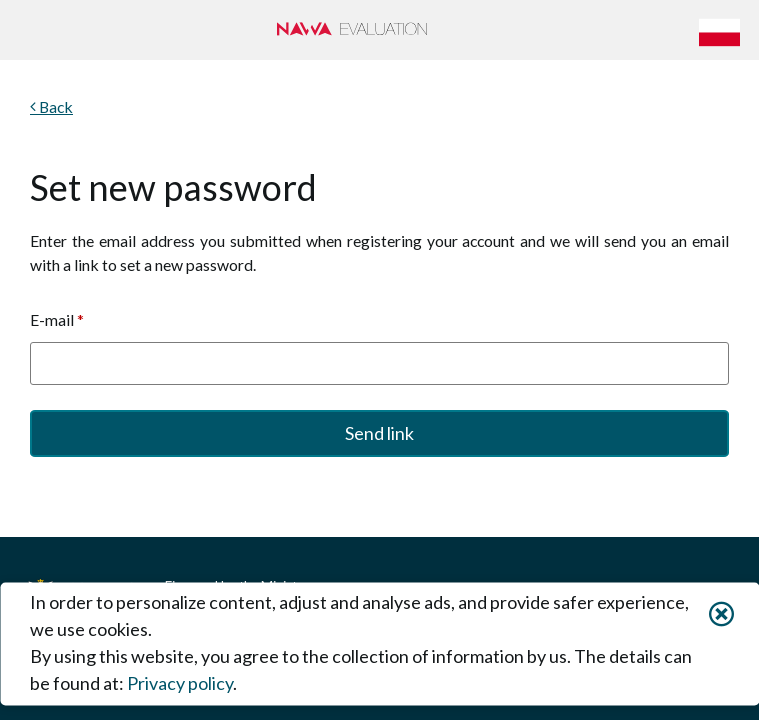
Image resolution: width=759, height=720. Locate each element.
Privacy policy (180, 684)
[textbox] (379, 363)
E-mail (57, 319)
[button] (723, 30)
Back (54, 106)
